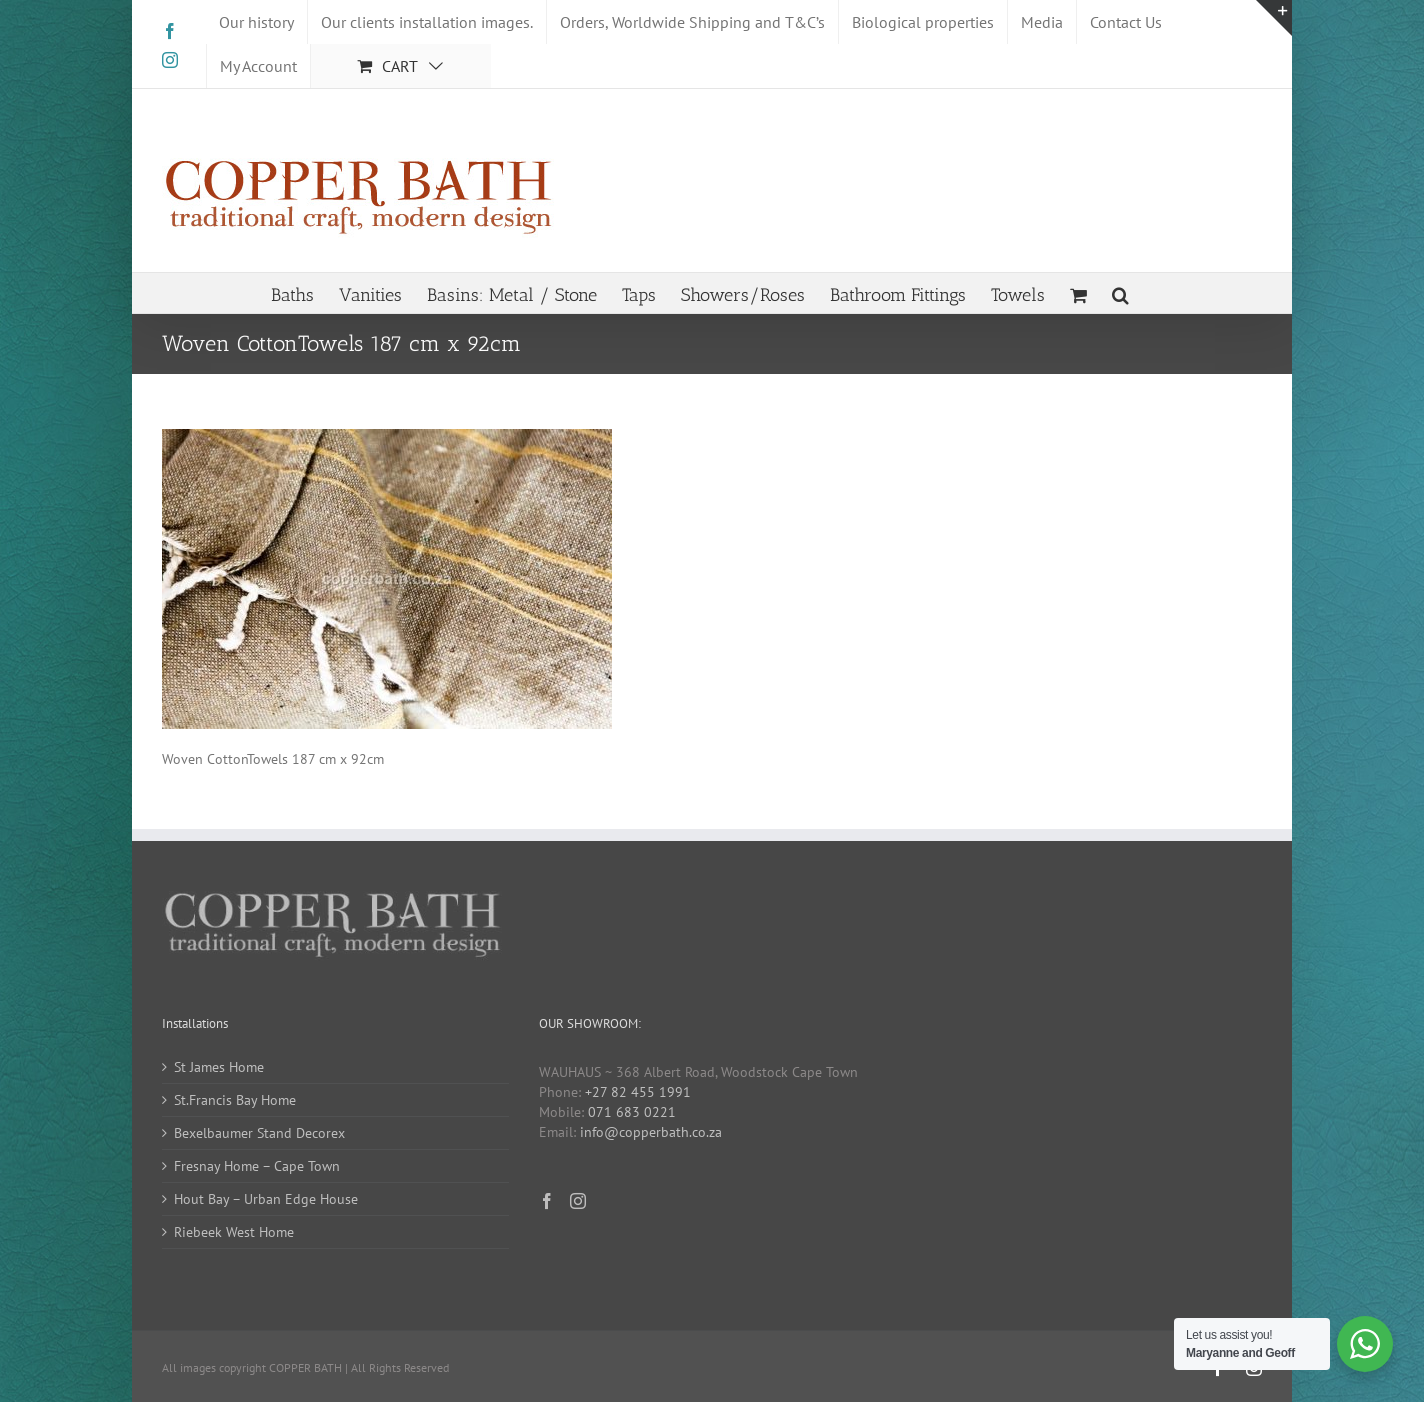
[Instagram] (578, 1201)
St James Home (219, 1067)
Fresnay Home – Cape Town (257, 1166)
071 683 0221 (632, 1112)
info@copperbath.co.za (651, 1132)
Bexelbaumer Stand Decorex (259, 1133)
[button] (1120, 293)
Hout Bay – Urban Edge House (266, 1199)
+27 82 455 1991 (638, 1092)
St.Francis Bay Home (235, 1100)
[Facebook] (547, 1201)
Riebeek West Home (234, 1232)
